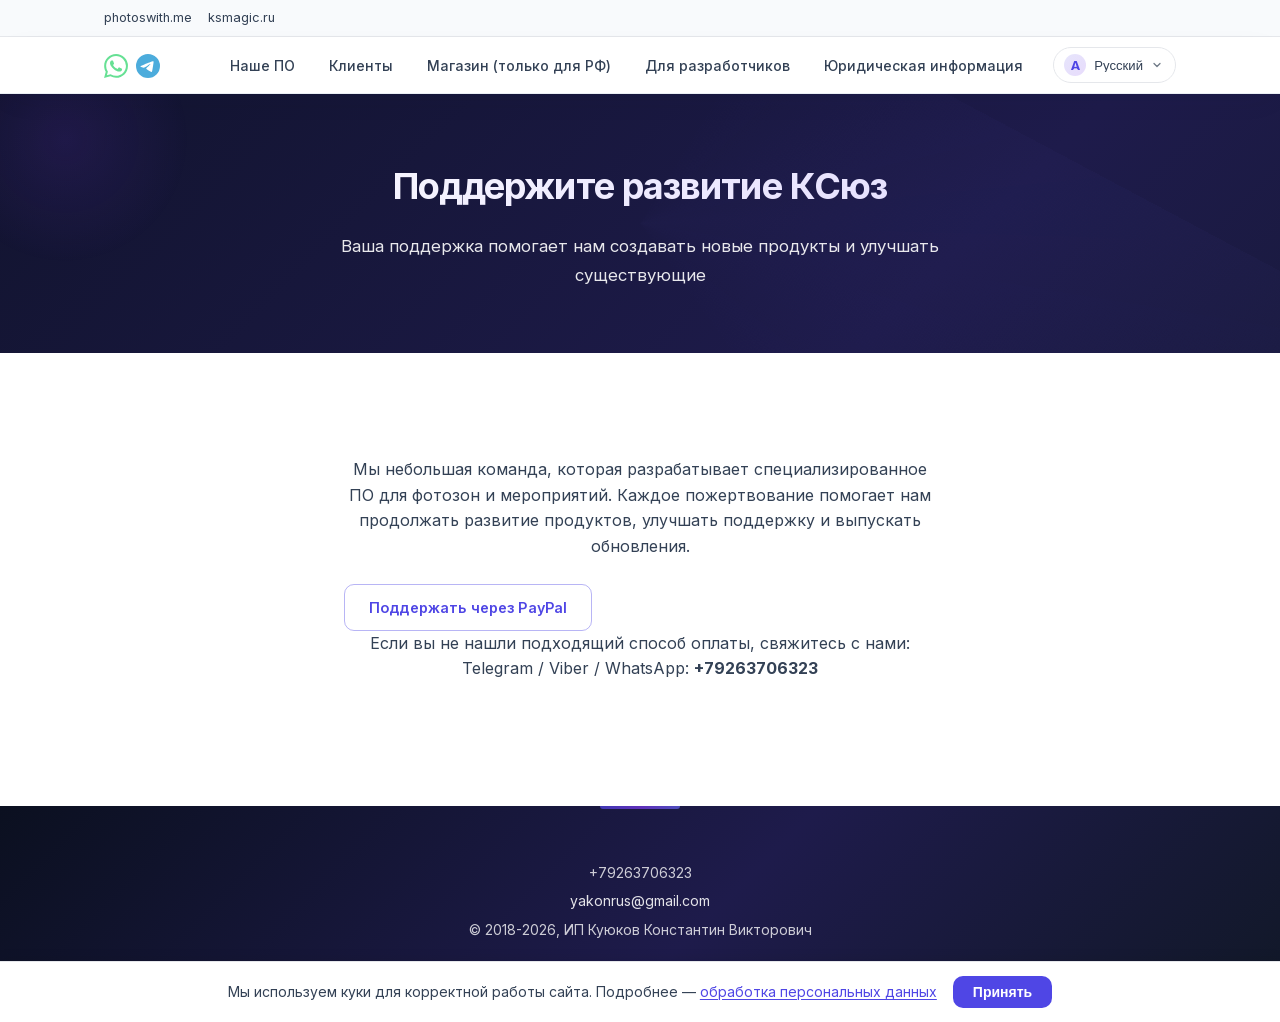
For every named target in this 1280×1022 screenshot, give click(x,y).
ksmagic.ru (241, 17)
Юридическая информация (923, 65)
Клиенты (361, 65)
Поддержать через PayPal (468, 607)
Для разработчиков (717, 65)
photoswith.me (148, 17)
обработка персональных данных (818, 991)
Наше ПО (262, 65)
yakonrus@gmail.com (640, 900)
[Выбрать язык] (1114, 65)
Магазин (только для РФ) (519, 65)
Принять (1002, 992)
